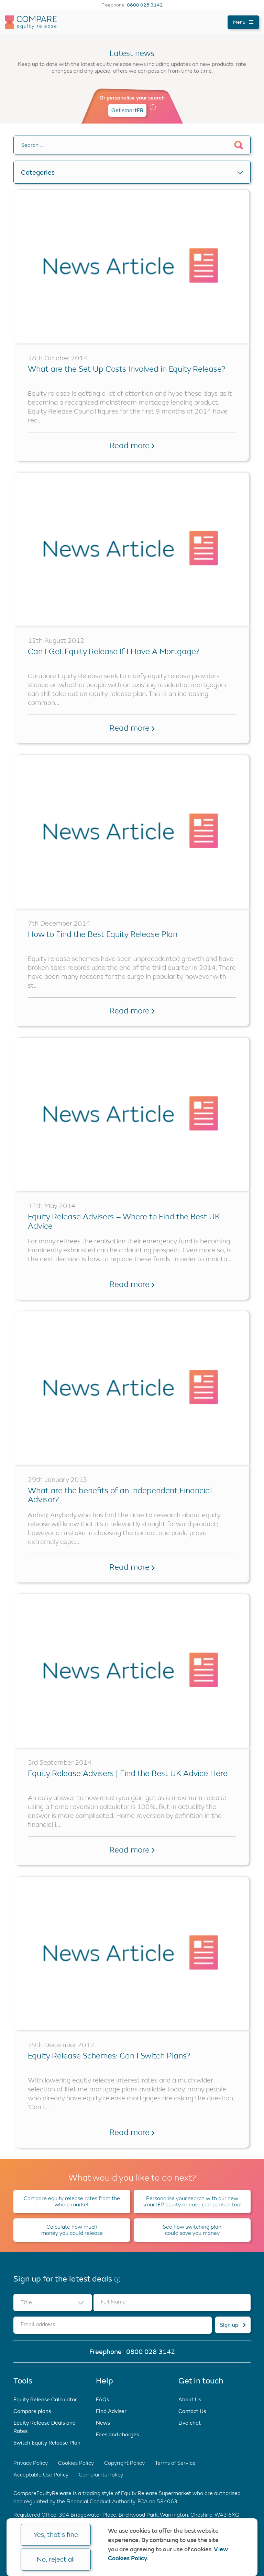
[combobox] (52, 2302)
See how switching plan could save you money (192, 2230)
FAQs (102, 2399)
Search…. (32, 145)
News (103, 2423)
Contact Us (192, 2411)
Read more (132, 445)
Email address (38, 2324)
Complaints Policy (101, 2474)
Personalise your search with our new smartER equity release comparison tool (192, 2201)
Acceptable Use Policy (40, 2474)
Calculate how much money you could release (72, 2230)
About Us (189, 2399)
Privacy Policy (30, 2463)
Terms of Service (175, 2463)
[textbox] (52, 2302)
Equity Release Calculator (45, 2399)
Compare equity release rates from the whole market (72, 2201)
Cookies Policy (76, 2463)
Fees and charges (117, 2434)
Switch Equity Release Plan (46, 2442)
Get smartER (127, 110)
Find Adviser (111, 2411)
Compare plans (32, 2411)
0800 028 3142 (145, 5)
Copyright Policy (124, 2463)
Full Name (113, 2301)
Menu (243, 22)
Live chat (189, 2423)
